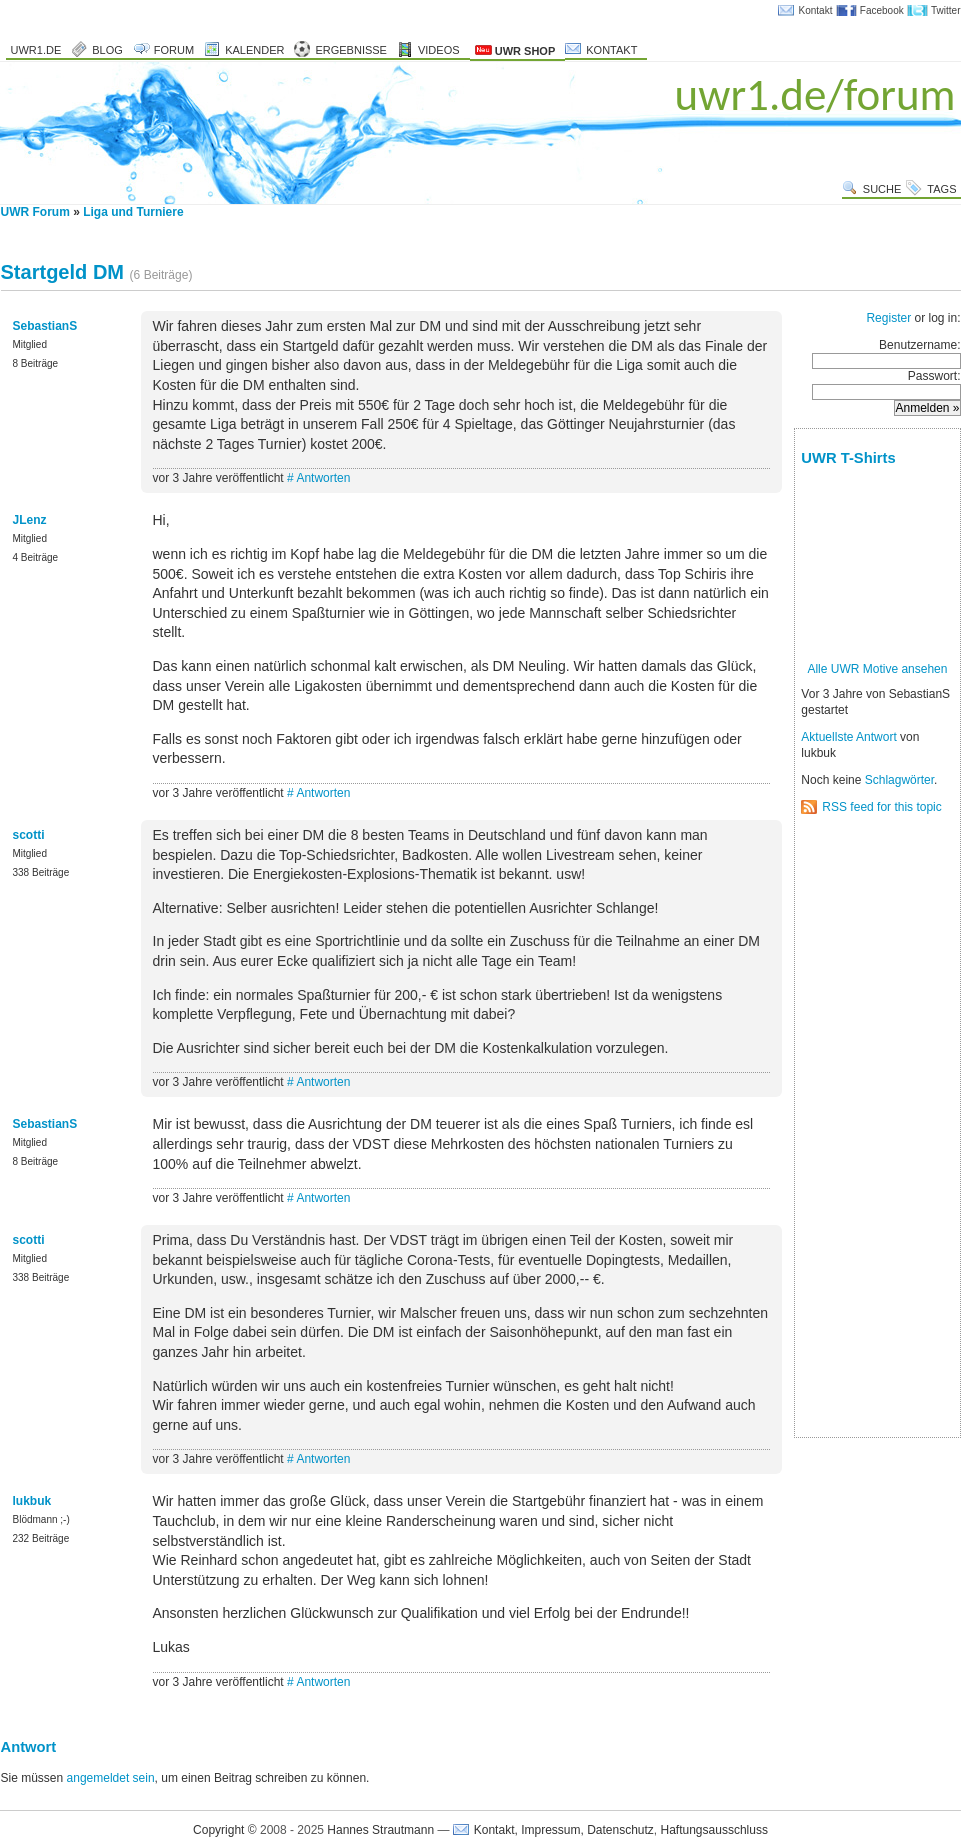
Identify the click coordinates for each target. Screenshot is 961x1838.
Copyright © (225, 1830)
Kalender (254, 50)
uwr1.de (36, 50)
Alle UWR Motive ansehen (877, 669)
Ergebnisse (351, 50)
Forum (174, 50)
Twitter (945, 10)
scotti (29, 835)
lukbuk (32, 1501)
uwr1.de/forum (815, 94)
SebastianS (45, 326)
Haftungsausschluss (714, 1830)
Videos (439, 50)
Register (888, 318)
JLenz (30, 520)
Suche (882, 189)
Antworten (323, 478)
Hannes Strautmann (380, 1830)
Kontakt (816, 10)
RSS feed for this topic (881, 807)
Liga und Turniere (133, 212)
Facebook (882, 10)
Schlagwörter (899, 780)
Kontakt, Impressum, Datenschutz (564, 1830)
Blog (107, 50)
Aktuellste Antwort (848, 737)
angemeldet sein (111, 1778)
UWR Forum (35, 212)
